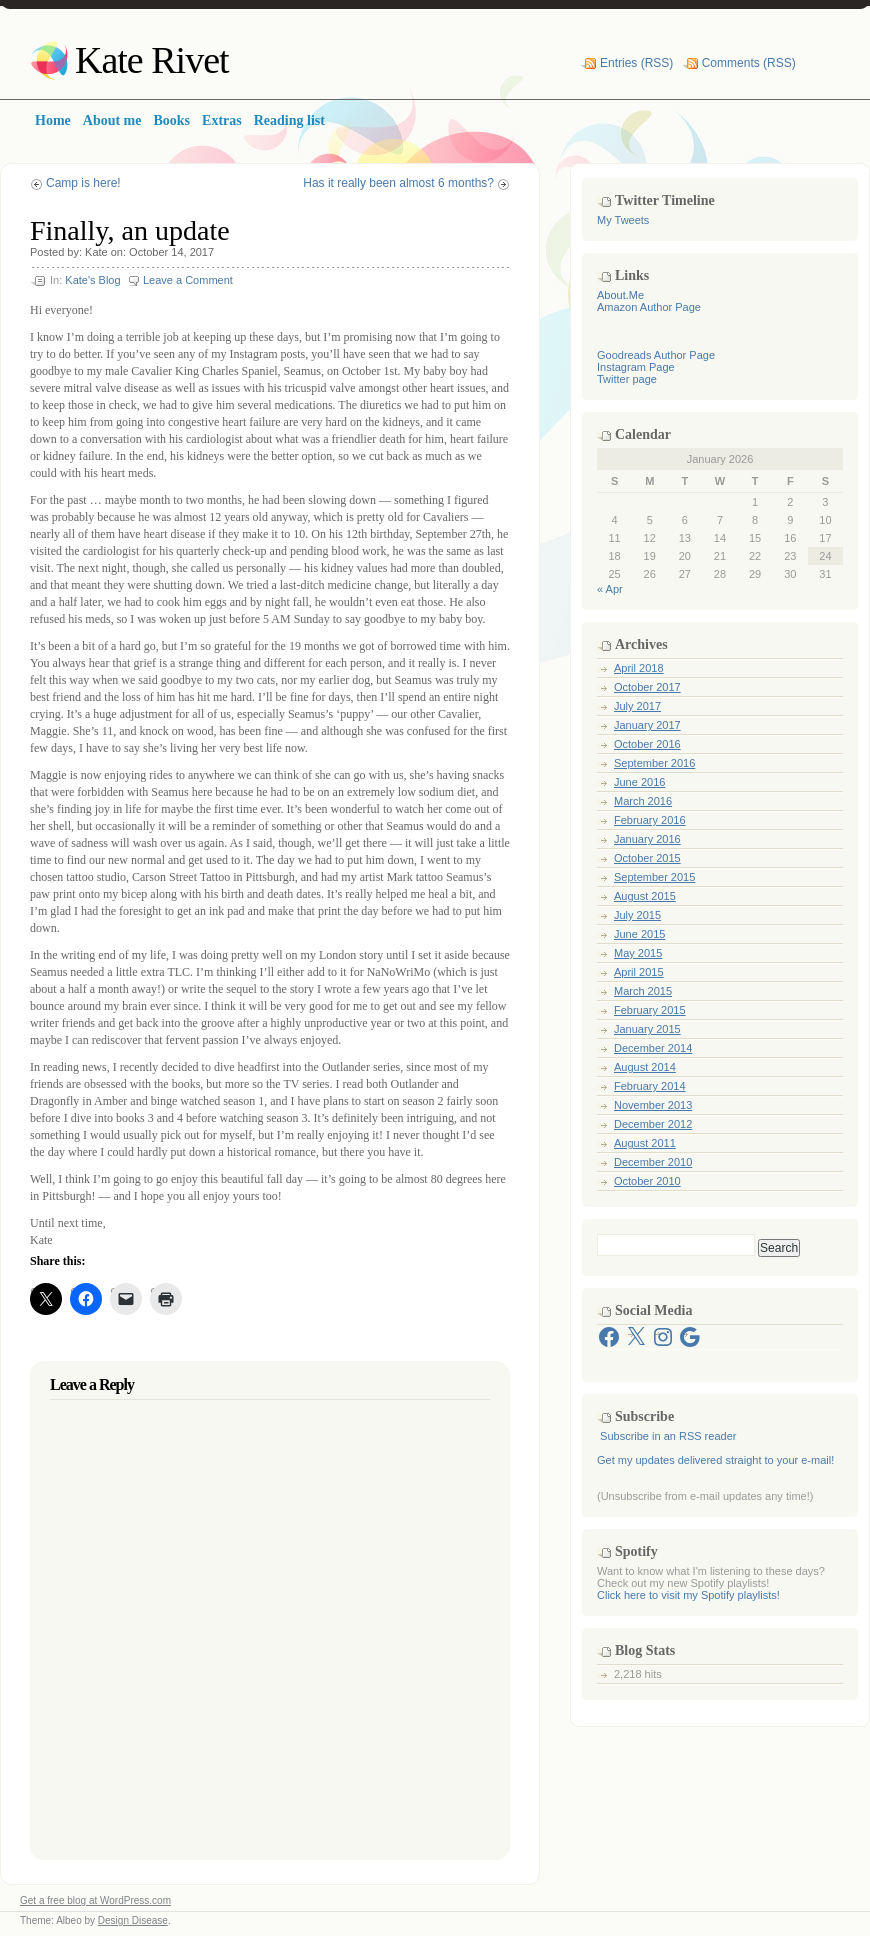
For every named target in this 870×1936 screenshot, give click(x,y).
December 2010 (653, 1162)
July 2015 (637, 915)
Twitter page (627, 379)
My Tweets (623, 220)
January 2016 (647, 839)
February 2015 (650, 1010)
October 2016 (647, 744)
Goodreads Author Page (656, 355)
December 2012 (653, 1124)
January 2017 (647, 725)
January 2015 (647, 1029)
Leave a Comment (188, 280)
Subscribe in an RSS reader (668, 1436)
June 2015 (639, 934)
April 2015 (639, 972)
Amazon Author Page (649, 307)
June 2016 (639, 782)
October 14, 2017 (171, 252)
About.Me (620, 295)
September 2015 (654, 877)
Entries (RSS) (636, 63)
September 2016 (654, 763)
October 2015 (647, 858)
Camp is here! (83, 183)
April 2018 (639, 668)
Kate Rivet (152, 60)
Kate (96, 252)
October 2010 (647, 1181)
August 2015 (645, 896)
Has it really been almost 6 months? (398, 183)
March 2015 (643, 991)
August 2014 (645, 1067)
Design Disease (133, 1920)
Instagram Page (636, 367)
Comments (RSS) (749, 63)
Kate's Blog (92, 280)
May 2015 (638, 953)
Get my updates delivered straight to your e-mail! (715, 1460)
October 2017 (647, 687)
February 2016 (650, 820)
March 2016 (643, 801)
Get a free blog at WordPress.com (95, 1900)
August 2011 (645, 1143)
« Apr (610, 589)
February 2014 (650, 1086)
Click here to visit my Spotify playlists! (688, 1595)
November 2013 (653, 1105)
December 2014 (653, 1048)
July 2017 (637, 706)
